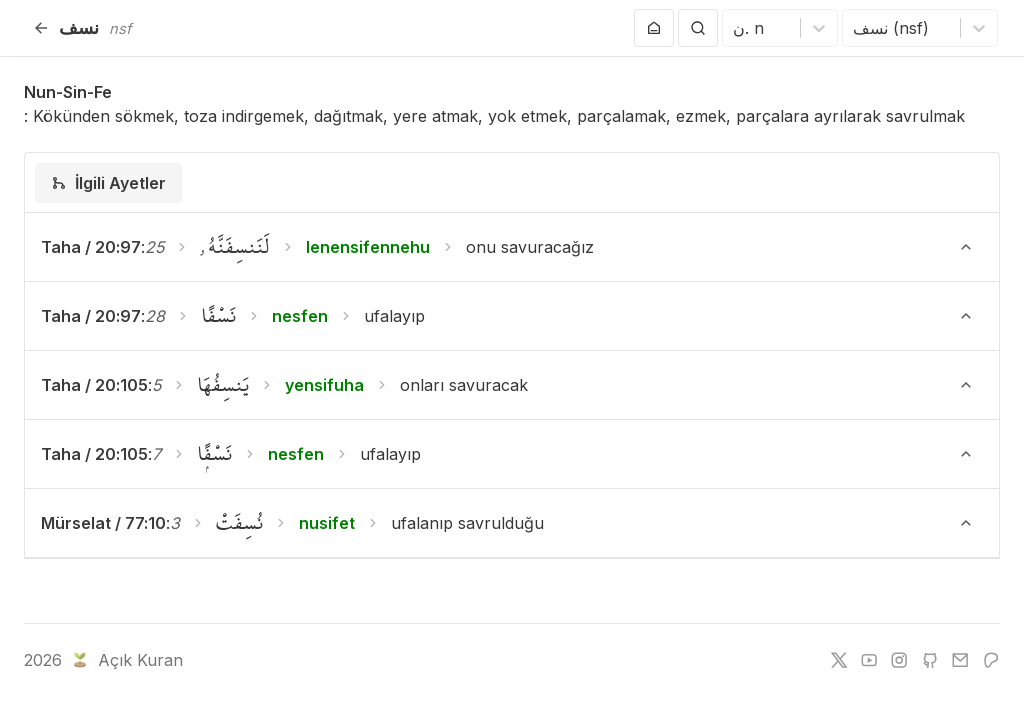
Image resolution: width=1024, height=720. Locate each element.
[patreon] (991, 660)
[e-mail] (960, 660)
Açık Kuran (125, 660)
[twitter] (839, 660)
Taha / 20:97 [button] (91, 247)
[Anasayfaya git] (654, 28)
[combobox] (735, 28)
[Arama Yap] (698, 28)
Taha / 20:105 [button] (94, 385)
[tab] (108, 183)
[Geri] (41, 28)
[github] (930, 660)
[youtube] (869, 660)
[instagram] (899, 660)
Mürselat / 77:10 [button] (103, 523)
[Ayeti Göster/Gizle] (966, 247)
